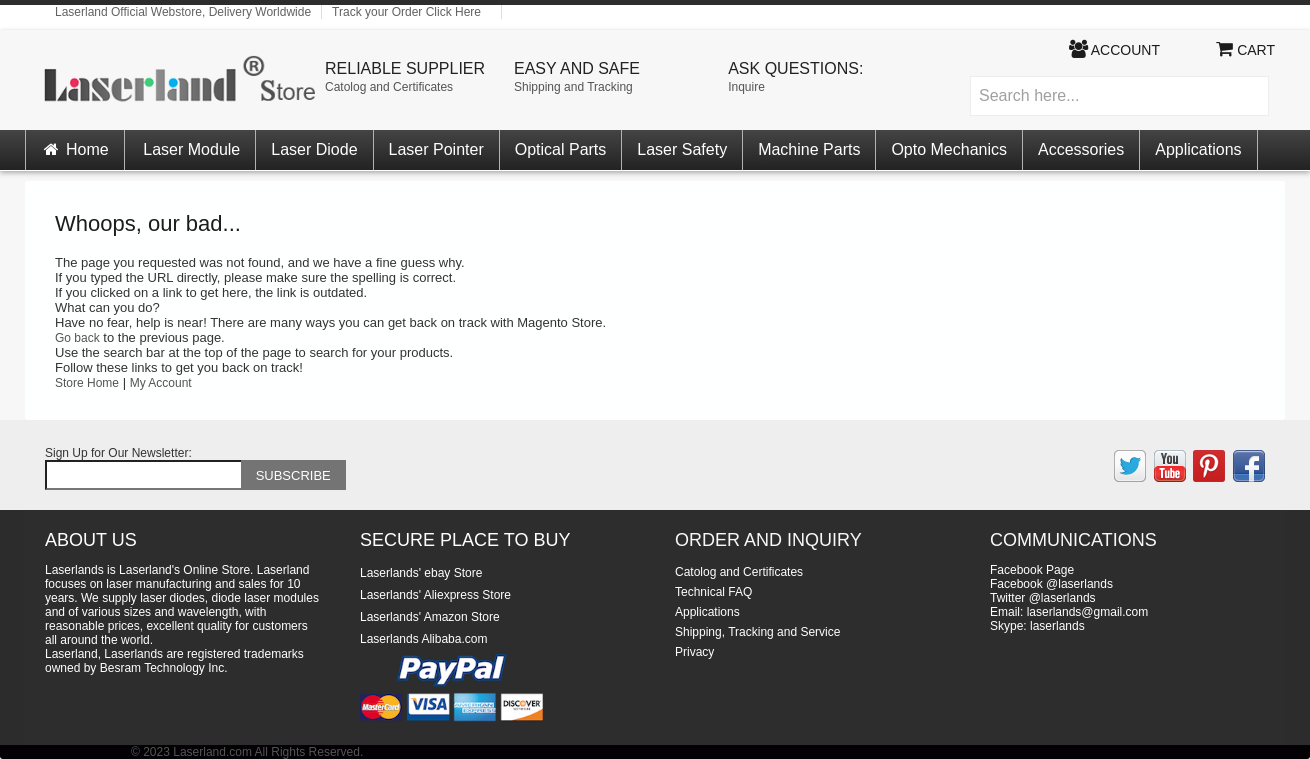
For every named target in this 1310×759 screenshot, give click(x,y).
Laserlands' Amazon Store (430, 617)
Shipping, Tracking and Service (757, 632)
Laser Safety (682, 149)
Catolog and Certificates (389, 87)
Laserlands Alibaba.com (423, 639)
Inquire (746, 87)
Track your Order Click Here (406, 12)
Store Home (87, 383)
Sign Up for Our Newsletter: (118, 453)
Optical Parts (561, 149)
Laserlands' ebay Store (421, 573)
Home (75, 149)
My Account (161, 383)
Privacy (694, 652)
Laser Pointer (436, 149)
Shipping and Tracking (573, 87)
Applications (1198, 149)
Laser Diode (314, 149)
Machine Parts (809, 149)
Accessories (1081, 149)
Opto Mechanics (949, 149)
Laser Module (191, 149)
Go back (77, 338)
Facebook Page (1032, 570)
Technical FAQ (713, 592)
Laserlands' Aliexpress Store (435, 595)
